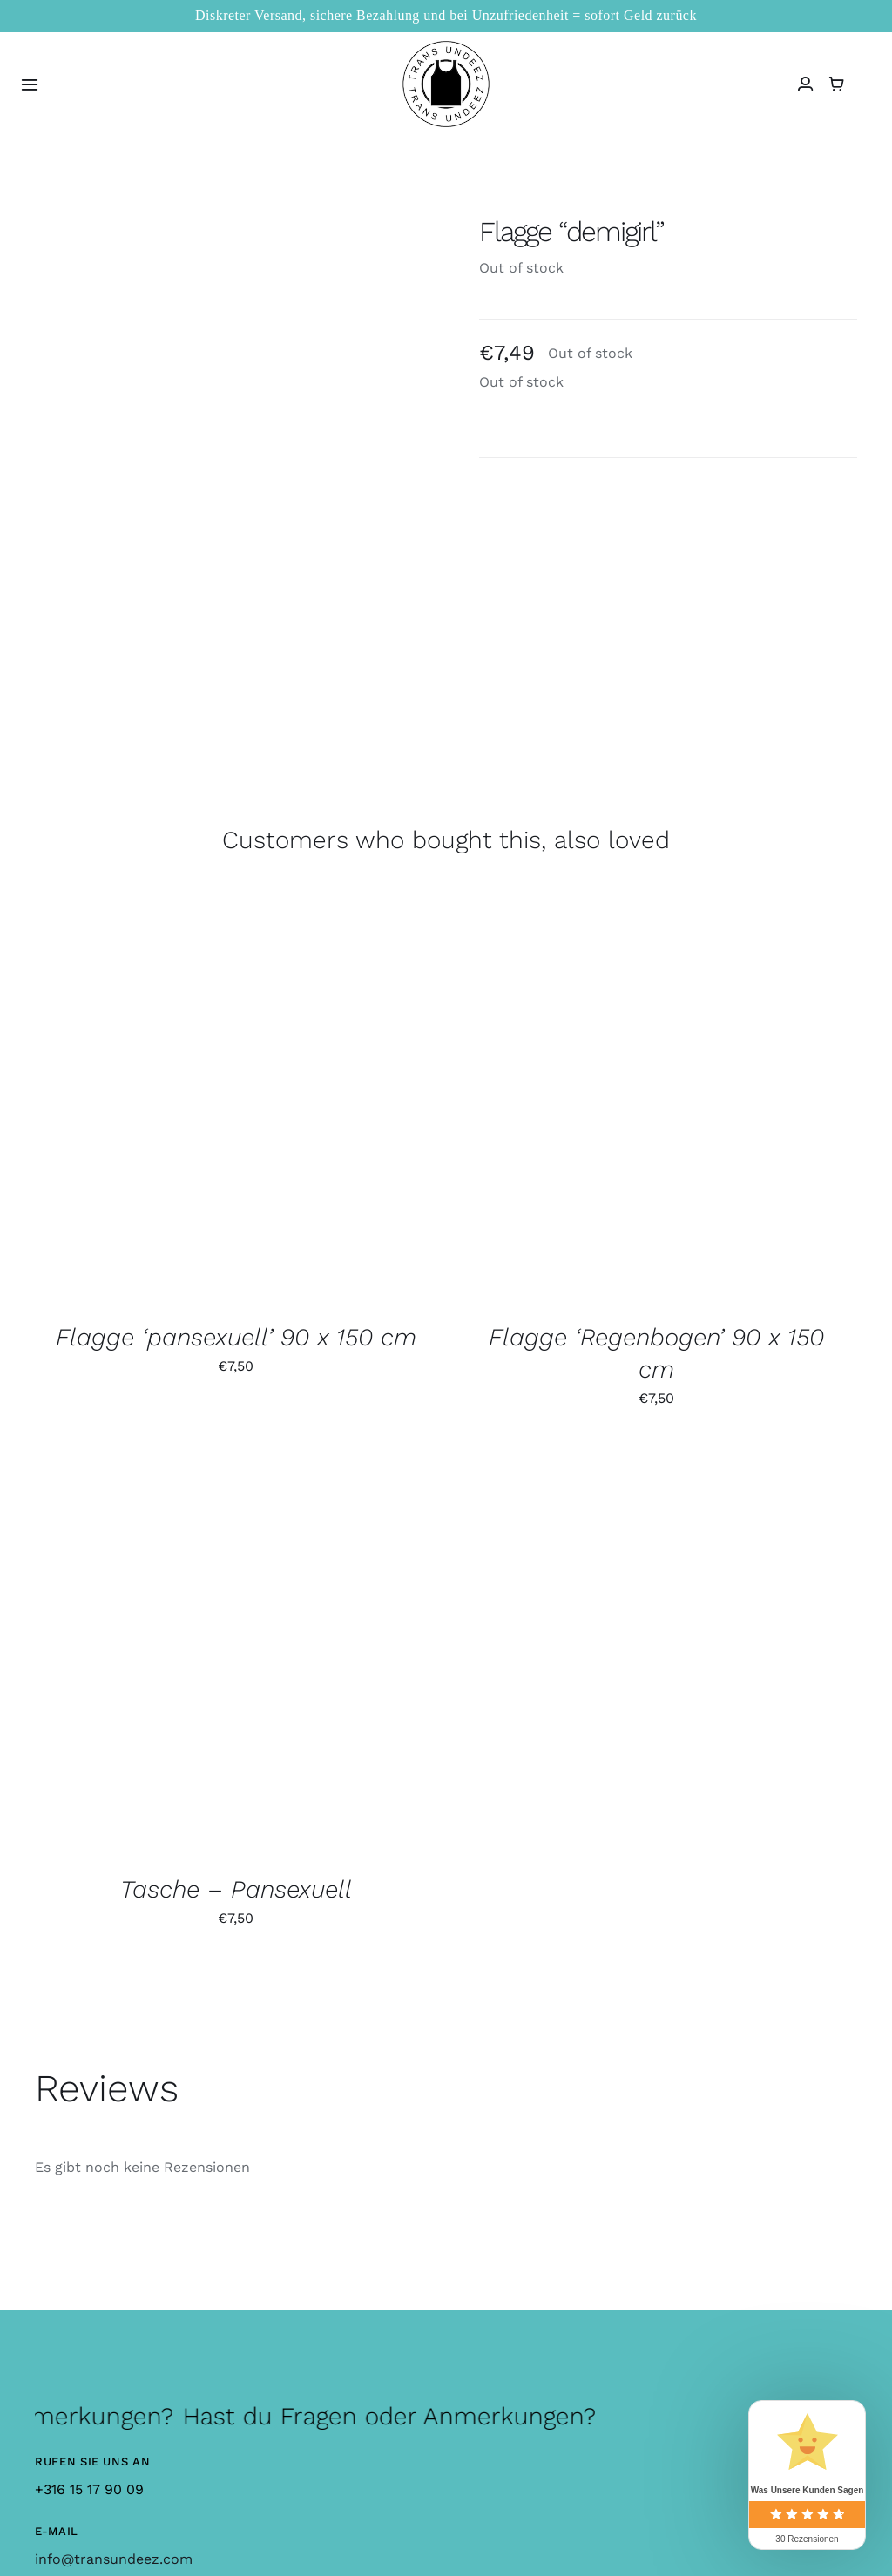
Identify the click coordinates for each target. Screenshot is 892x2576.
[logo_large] (446, 47)
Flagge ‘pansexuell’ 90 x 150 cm (236, 1337)
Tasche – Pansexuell (236, 1889)
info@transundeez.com (114, 2559)
